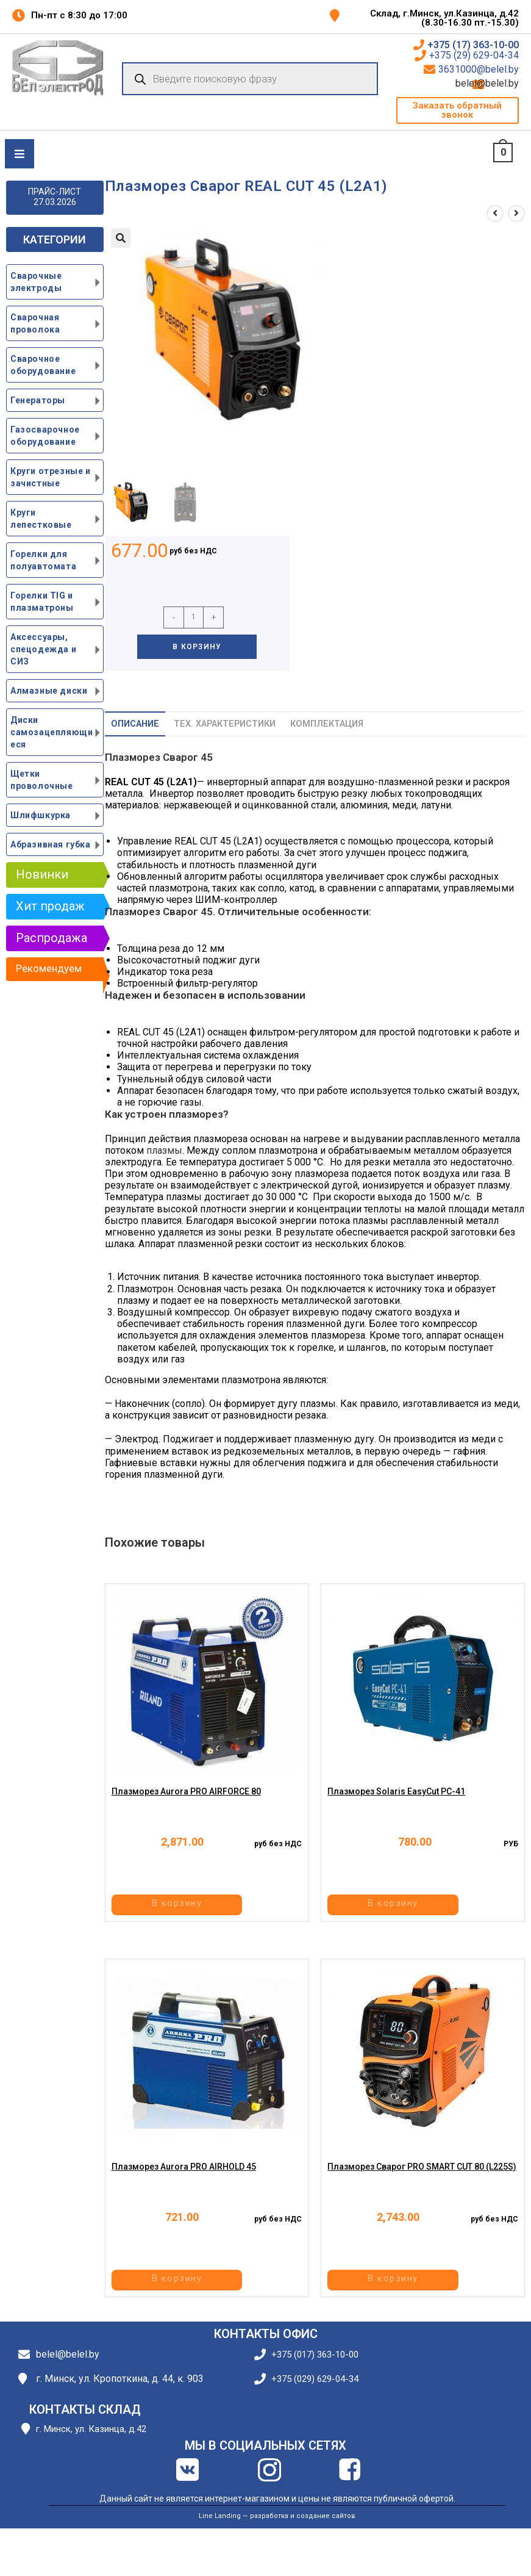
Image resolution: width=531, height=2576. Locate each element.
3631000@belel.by (478, 69)
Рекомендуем (49, 968)
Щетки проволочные (41, 780)
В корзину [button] (205, 1906)
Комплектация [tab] (326, 724)
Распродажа (51, 937)
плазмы (164, 1150)
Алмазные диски (48, 691)
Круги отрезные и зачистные (50, 477)
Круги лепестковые (41, 519)
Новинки (42, 874)
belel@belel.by (503, 83)
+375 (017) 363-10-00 (314, 2354)
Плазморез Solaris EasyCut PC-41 (396, 1803)
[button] (457, 110)
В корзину (197, 646)
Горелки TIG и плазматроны (42, 602)
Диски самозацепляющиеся (51, 732)
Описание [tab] (135, 724)
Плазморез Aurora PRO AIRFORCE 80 (186, 1803)
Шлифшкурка (40, 815)
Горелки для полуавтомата (43, 560)
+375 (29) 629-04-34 (474, 55)
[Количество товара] (194, 617)
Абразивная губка (50, 844)
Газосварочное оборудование (45, 436)
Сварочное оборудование (43, 365)
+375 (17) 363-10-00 (473, 45)
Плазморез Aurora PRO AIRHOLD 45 (184, 2179)
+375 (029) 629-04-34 (314, 2379)
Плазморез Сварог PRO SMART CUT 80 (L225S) (421, 2179)
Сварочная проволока (35, 323)
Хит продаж (50, 906)
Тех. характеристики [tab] (225, 724)
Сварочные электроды (36, 282)
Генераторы (37, 400)
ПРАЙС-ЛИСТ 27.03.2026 (54, 197)
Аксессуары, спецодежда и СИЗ (43, 649)
